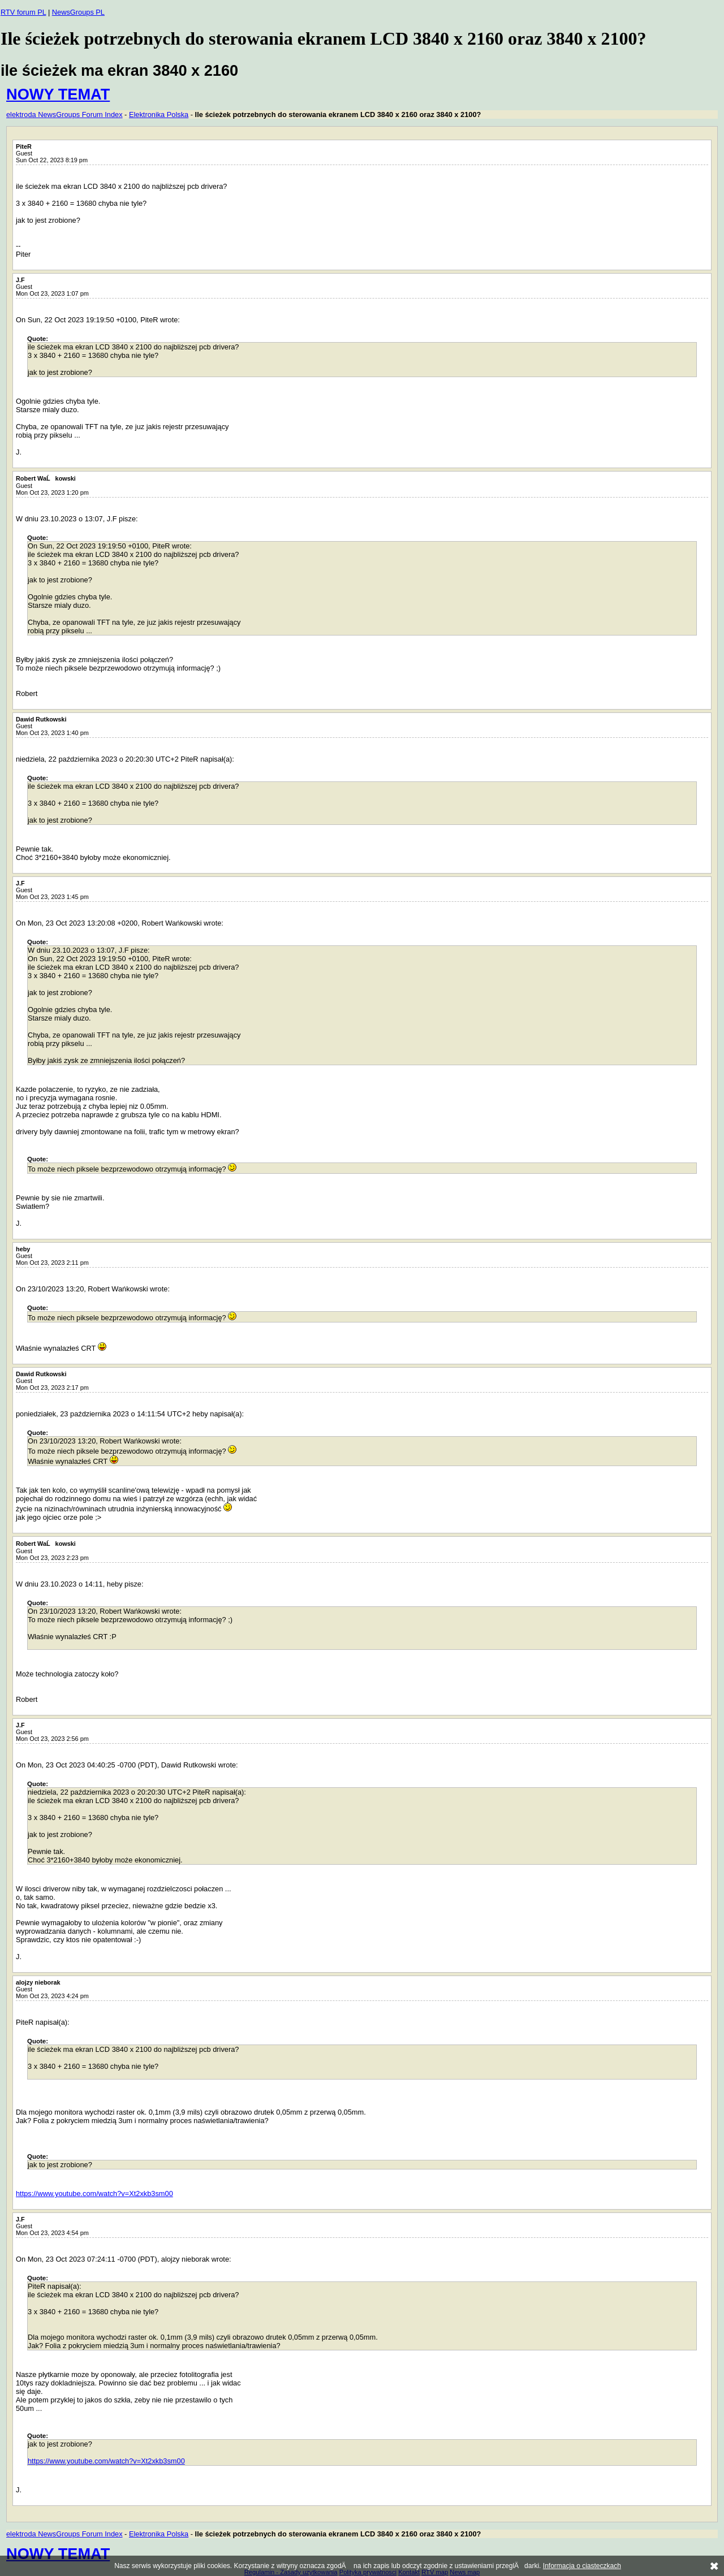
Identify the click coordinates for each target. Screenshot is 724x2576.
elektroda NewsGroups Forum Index (64, 114)
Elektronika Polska (158, 114)
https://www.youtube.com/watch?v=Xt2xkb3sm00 (94, 2193)
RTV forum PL (23, 12)
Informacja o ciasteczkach (582, 2566)
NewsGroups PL (78, 12)
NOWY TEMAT (58, 94)
